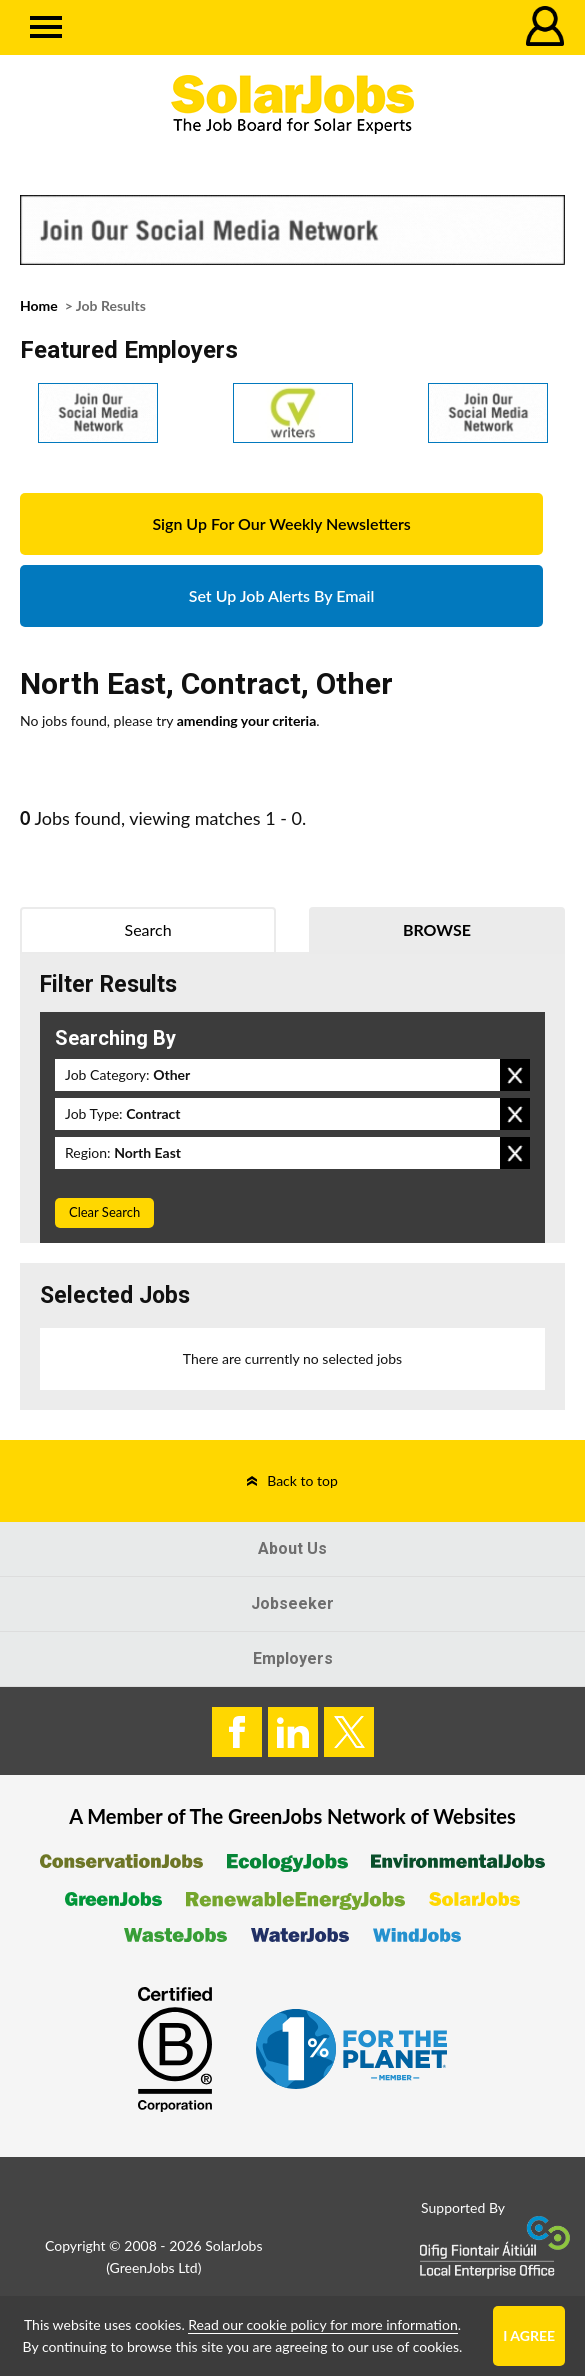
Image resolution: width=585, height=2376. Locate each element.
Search (148, 929)
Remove (515, 1075)
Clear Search (104, 1212)
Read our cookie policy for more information (322, 2324)
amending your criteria (247, 720)
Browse (437, 929)
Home (39, 305)
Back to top (302, 1480)
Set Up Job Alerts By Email (282, 595)
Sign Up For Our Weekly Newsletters (281, 523)
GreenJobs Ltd (154, 2267)
